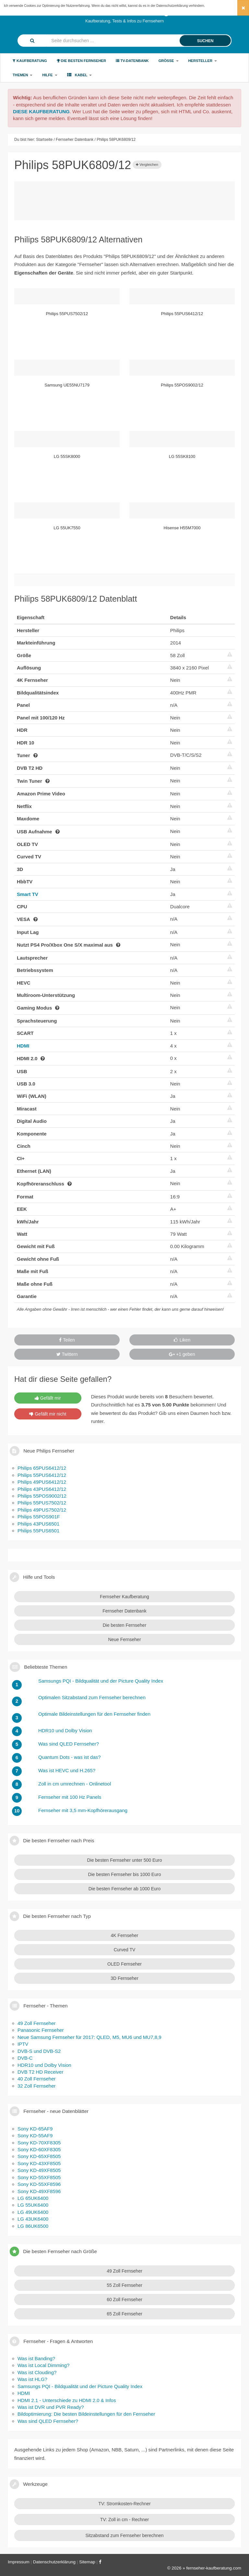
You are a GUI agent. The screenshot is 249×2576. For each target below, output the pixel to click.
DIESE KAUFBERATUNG (41, 111)
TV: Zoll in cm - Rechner (124, 2519)
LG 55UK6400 (33, 2205)
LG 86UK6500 (33, 2226)
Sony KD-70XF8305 (39, 2142)
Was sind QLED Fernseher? (48, 2421)
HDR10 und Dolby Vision (44, 2065)
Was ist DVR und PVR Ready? (51, 2407)
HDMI (23, 1046)
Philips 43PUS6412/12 (42, 1489)
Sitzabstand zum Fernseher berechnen (124, 2535)
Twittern (67, 1354)
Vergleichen (147, 164)
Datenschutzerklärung (172, 5)
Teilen (67, 1340)
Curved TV (125, 1949)
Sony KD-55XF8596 (39, 2184)
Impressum (19, 2561)
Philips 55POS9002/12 (42, 1496)
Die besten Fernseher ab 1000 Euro (125, 1888)
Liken (182, 1340)
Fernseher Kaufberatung (124, 1596)
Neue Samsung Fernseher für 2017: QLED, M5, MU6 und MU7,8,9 (89, 2037)
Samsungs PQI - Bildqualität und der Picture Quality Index (80, 2386)
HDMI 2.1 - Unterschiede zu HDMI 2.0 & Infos (67, 2400)
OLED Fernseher (124, 1964)
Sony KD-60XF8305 (39, 2149)
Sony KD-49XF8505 (39, 2170)
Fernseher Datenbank (124, 1610)
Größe (169, 61)
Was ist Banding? (36, 2358)
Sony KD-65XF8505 (39, 2156)
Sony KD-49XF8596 (39, 2191)
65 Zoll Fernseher (124, 2313)
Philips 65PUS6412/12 (42, 1468)
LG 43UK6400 (33, 2219)
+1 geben (182, 1354)
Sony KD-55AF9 (35, 2135)
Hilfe (49, 75)
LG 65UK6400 (33, 2198)
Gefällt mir (48, 1398)
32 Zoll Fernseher (37, 2086)
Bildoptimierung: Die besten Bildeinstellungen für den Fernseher (86, 2414)
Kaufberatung (30, 61)
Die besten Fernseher (81, 61)
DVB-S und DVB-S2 (39, 2051)
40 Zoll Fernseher (37, 2078)
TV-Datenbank (132, 61)
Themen (22, 75)
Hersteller (202, 61)
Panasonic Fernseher (41, 2030)
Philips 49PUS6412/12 (42, 1482)
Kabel (79, 74)
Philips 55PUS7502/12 (42, 1502)
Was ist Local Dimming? (43, 2365)
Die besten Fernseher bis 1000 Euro (124, 1874)
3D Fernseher (124, 1978)
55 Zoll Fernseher (124, 2285)
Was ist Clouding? (37, 2372)
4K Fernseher (124, 1935)
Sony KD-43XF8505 (39, 2163)
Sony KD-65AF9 (35, 2128)
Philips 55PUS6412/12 (42, 1475)
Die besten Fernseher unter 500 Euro (124, 1860)
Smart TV (27, 894)
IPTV (23, 2044)
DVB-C (25, 2058)
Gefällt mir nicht (47, 1414)
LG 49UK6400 (33, 2212)
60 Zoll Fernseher (124, 2299)
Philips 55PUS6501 (38, 1530)
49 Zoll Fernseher (37, 2023)
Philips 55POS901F (39, 1516)
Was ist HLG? (32, 2379)
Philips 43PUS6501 (38, 1524)
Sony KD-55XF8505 (39, 2177)
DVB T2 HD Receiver (40, 2072)
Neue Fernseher (124, 1639)
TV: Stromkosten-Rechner (124, 2503)
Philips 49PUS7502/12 (42, 1510)
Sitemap (87, 2561)
